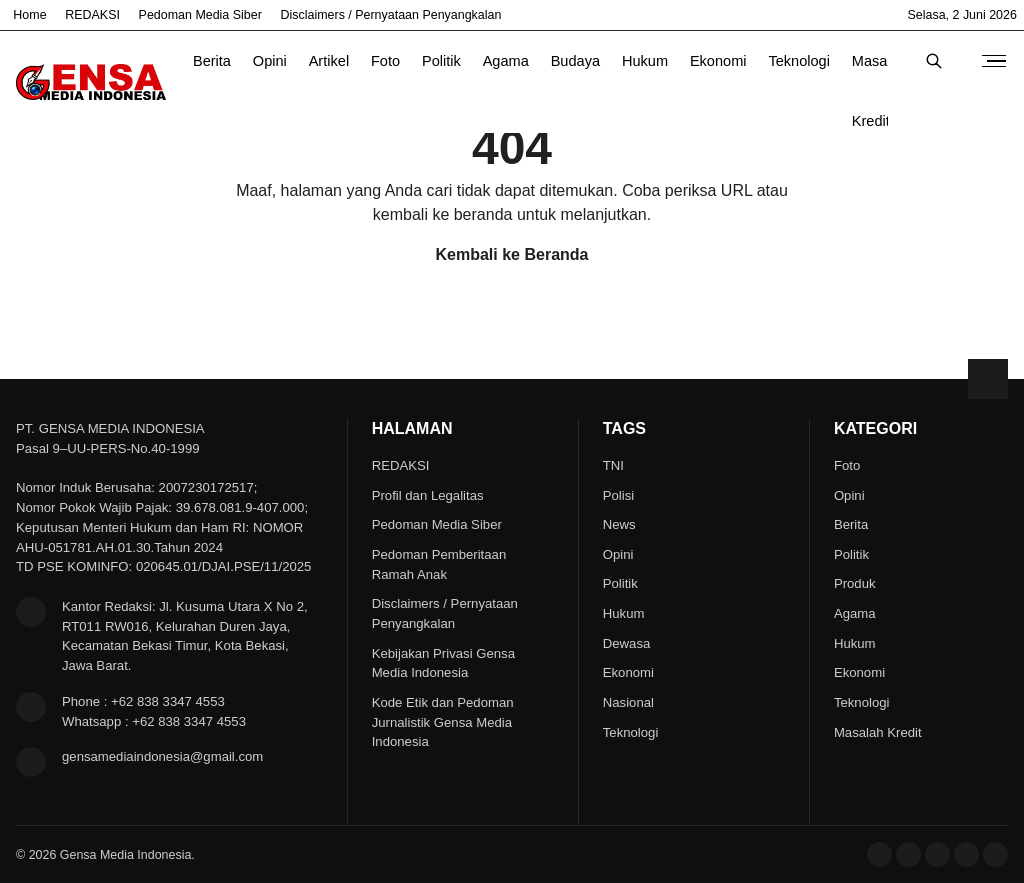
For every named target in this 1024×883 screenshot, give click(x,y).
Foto (385, 61)
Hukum (645, 61)
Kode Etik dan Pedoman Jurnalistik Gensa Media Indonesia (443, 722)
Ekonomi (718, 61)
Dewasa (627, 643)
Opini (270, 61)
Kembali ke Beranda (512, 254)
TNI (613, 465)
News (619, 524)
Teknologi (799, 61)
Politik (441, 61)
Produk (855, 583)
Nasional (628, 702)
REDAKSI (92, 15)
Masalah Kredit (879, 72)
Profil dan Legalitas (428, 495)
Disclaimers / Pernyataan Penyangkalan (391, 15)
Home (29, 15)
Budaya (575, 61)
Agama (506, 61)
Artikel (329, 61)
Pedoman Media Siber (200, 15)
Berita (212, 61)
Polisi (618, 495)
